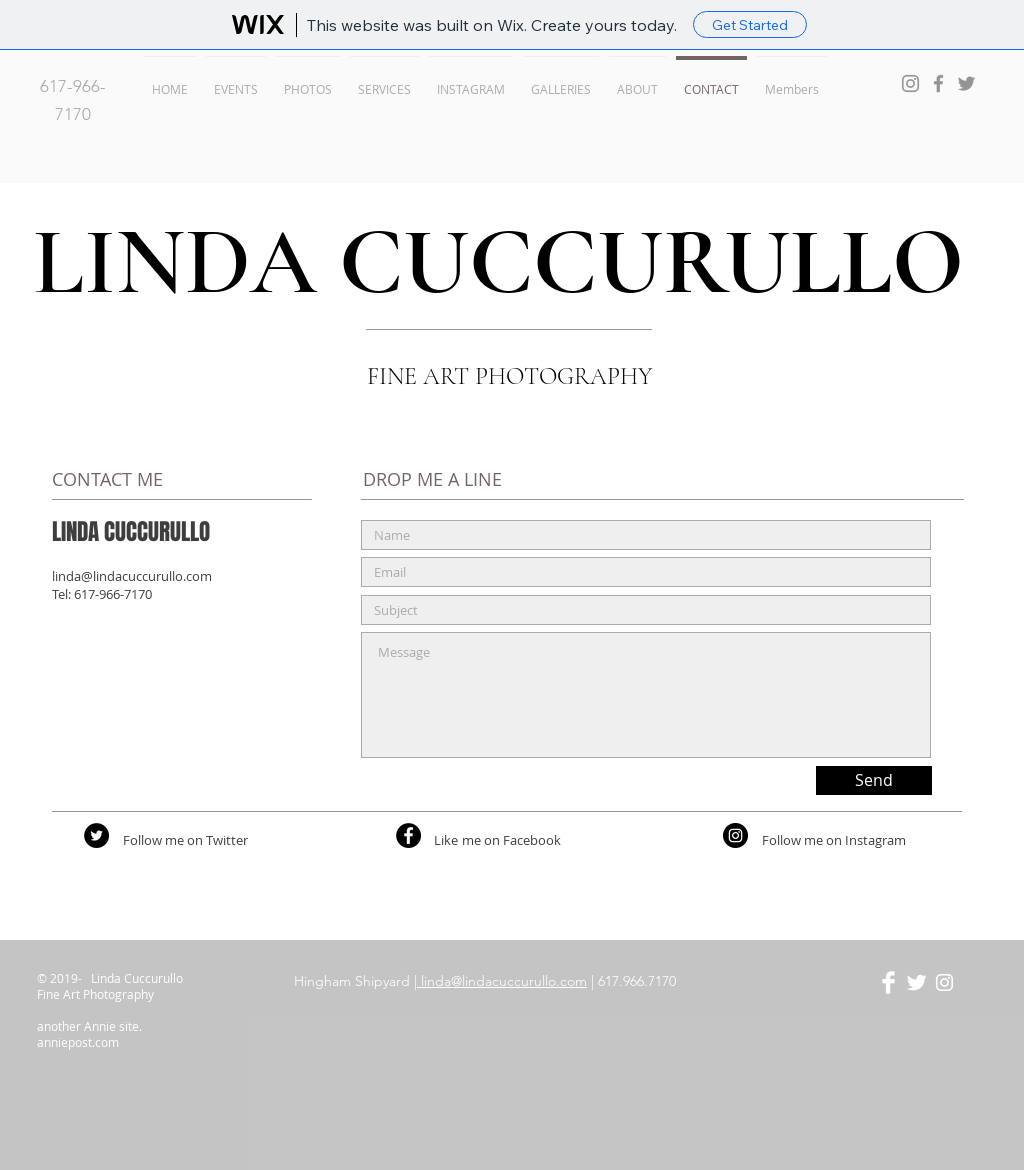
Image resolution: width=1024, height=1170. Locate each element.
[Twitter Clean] (916, 982)
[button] (236, 80)
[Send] (874, 780)
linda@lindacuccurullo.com (132, 576)
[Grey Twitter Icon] (966, 83)
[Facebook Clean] (888, 982)
